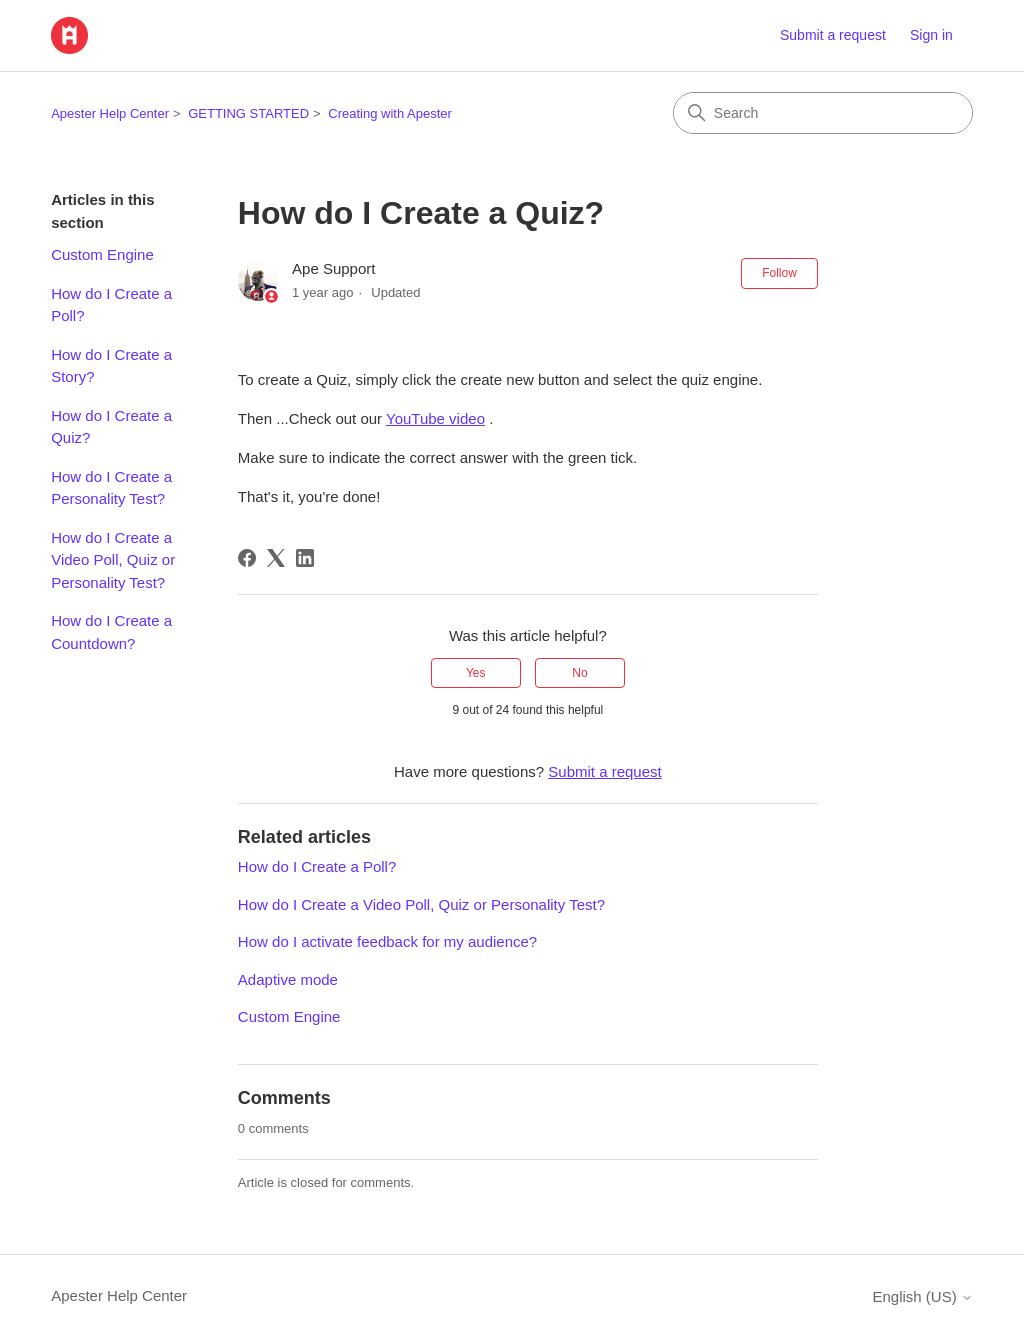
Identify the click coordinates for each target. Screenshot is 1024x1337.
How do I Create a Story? (111, 366)
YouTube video (435, 418)
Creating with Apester (390, 113)
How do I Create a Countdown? (111, 632)
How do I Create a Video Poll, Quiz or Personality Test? (113, 560)
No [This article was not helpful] (579, 673)
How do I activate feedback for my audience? (387, 941)
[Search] (823, 113)
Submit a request (833, 35)
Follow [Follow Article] (779, 273)
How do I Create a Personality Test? (111, 488)
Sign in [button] (931, 35)
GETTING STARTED (248, 113)
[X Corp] (276, 558)
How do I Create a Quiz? (111, 427)
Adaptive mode (288, 979)
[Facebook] (247, 558)
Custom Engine (102, 254)
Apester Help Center (110, 113)
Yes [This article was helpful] (476, 673)
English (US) (922, 1296)
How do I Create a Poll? (111, 305)
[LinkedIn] (305, 558)
